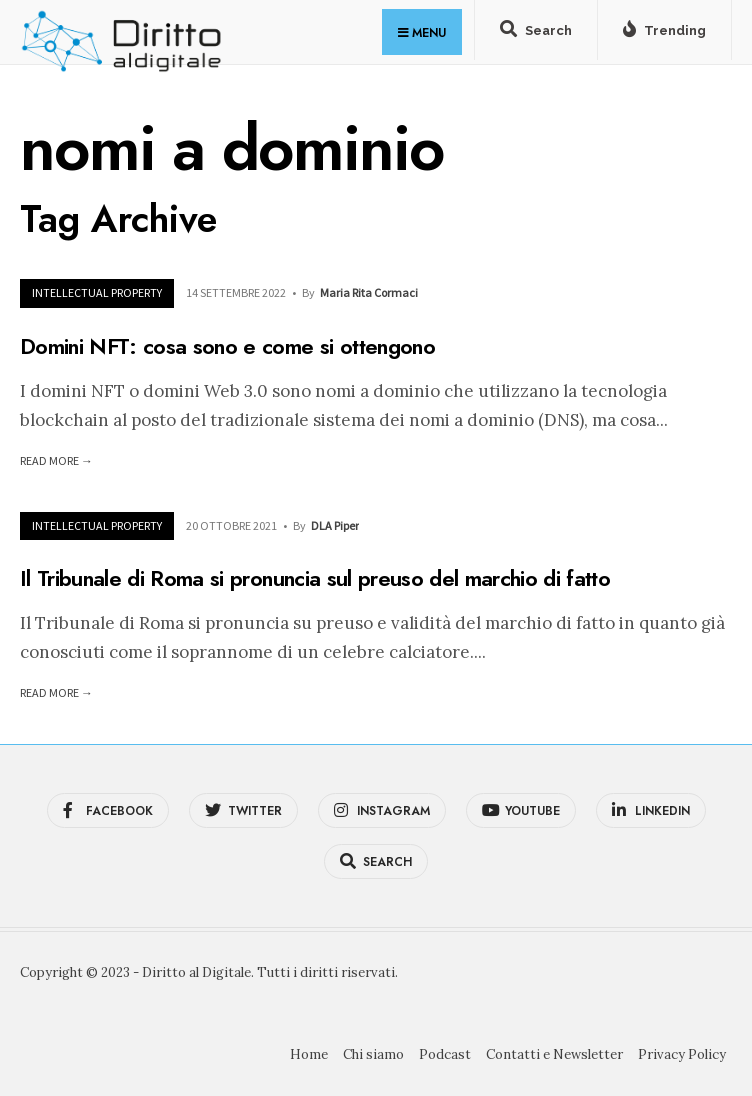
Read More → (56, 460)
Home (309, 1054)
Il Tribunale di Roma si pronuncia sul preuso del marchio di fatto (315, 578)
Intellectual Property (97, 292)
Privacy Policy (682, 1054)
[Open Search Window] (536, 34)
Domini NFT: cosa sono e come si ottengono (227, 346)
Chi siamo (373, 1054)
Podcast (445, 1054)
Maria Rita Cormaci (369, 292)
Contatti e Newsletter (554, 1054)
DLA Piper (335, 525)
